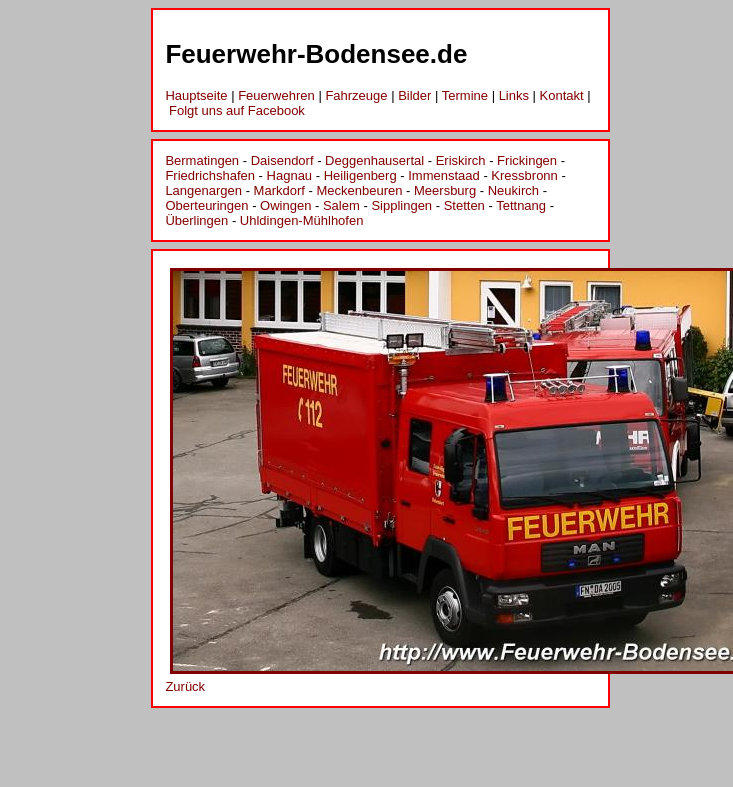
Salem (341, 205)
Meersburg (445, 190)
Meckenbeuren (359, 190)
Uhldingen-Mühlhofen (302, 220)
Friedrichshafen (210, 175)
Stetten (464, 205)
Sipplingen (401, 205)
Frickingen (527, 160)
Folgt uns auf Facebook (237, 110)
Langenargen (203, 190)
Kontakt (562, 95)
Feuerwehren (276, 95)
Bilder (414, 95)
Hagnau (290, 175)
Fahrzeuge (356, 95)
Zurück (185, 686)
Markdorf (279, 190)
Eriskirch (461, 160)
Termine (465, 95)
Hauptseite (196, 95)
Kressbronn (524, 175)
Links (514, 95)
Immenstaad (444, 175)
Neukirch (513, 190)
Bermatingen (202, 160)
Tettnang (521, 205)
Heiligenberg (360, 175)
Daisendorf (282, 160)
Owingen (285, 205)
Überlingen (196, 220)
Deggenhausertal (374, 160)
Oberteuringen (206, 205)
